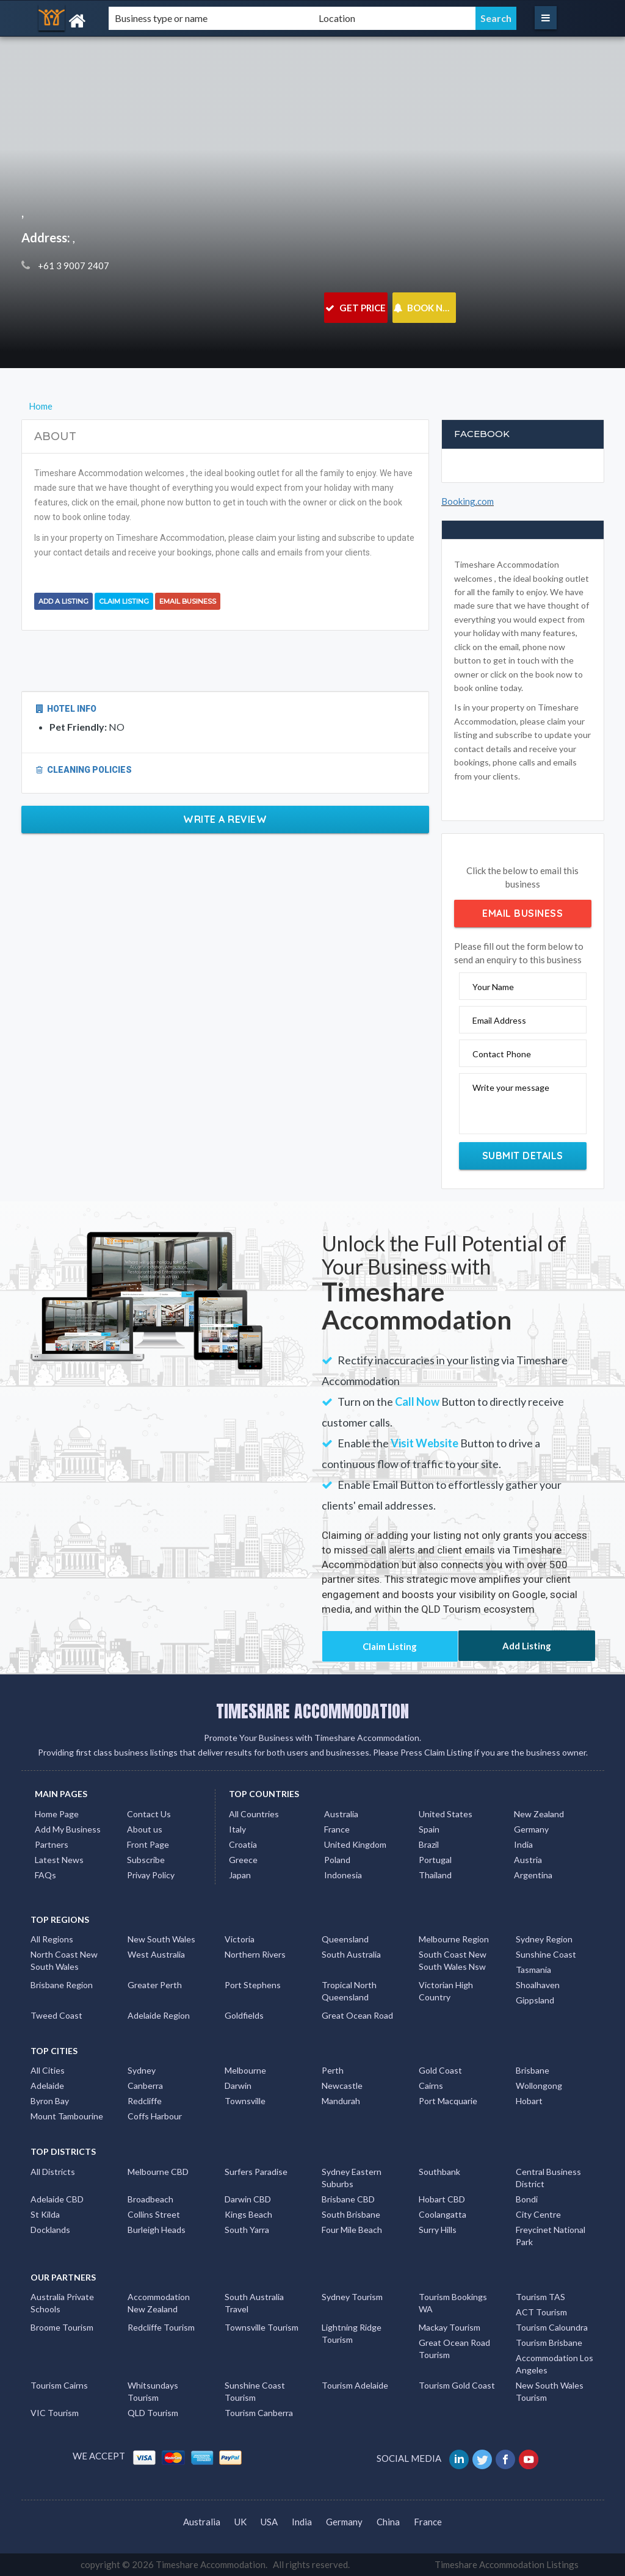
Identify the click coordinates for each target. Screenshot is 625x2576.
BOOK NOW (424, 307)
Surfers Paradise (256, 2171)
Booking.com (467, 501)
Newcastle (342, 2085)
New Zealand (539, 1814)
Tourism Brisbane (549, 2342)
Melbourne (245, 2070)
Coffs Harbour (155, 2116)
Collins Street (154, 2214)
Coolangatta (442, 2214)
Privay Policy (151, 1875)
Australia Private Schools (62, 2303)
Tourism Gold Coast (457, 2385)
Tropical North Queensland (349, 1991)
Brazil (429, 1844)
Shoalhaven (538, 1985)
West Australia (156, 1954)
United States (445, 1814)
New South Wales (161, 1939)
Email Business (187, 601)
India (523, 1844)
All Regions (52, 1939)
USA (269, 2521)
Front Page (148, 1844)
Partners (51, 1844)
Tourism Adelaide (355, 2385)
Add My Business (68, 1829)
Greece (243, 1859)
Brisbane (532, 2070)
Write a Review (225, 819)
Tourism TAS (540, 2297)
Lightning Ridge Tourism (351, 2333)
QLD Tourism (153, 2413)
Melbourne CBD (158, 2171)
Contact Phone (501, 1054)
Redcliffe (145, 2101)
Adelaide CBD (57, 2199)
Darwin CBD (248, 2199)
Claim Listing (124, 601)
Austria (528, 1859)
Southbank (439, 2171)
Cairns (431, 2085)
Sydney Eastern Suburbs (351, 2177)
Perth (333, 2070)
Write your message (510, 1087)
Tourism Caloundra (552, 2327)
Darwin (238, 2085)
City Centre (538, 2214)
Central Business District (548, 2177)
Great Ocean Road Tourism (454, 2348)
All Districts (53, 2171)
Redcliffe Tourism (161, 2327)
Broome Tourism (62, 2327)
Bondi (527, 2199)
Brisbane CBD (348, 2199)
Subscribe (146, 1859)
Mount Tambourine (67, 2116)
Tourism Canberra (259, 2413)
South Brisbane (351, 2214)
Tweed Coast (56, 2015)
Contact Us (149, 1814)
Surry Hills (438, 2229)
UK (240, 2521)
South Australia (351, 1954)
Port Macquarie (448, 2101)
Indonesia (343, 1875)
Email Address (499, 1020)
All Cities (48, 2070)
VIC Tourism (55, 2413)
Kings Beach (248, 2214)
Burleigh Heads (157, 2229)
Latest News (59, 1859)
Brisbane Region (62, 1985)
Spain (429, 1829)
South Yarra (247, 2229)
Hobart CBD (442, 2199)
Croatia (243, 1844)
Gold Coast (440, 2070)
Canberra (145, 2085)
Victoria (240, 1939)
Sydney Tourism (352, 2297)
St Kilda (45, 2214)
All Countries (254, 1814)
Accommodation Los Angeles (554, 2364)
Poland (337, 1859)
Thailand (435, 1875)
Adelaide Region (159, 2015)
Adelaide (47, 2085)
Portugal (435, 1859)
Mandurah (341, 2101)
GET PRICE (355, 307)
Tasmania (533, 1969)
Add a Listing (63, 601)
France (337, 1829)
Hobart (529, 2101)
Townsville (245, 2101)
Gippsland (535, 2000)
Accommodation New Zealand (159, 2303)
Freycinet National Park (550, 2235)
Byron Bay (50, 2101)
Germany (531, 1829)
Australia (341, 1814)
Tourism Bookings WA (453, 2303)
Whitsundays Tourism (153, 2391)
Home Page (57, 1814)
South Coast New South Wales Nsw (452, 1960)
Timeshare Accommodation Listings (507, 2564)
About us (144, 1829)
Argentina (533, 1875)
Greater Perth (155, 1985)
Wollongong (539, 2085)
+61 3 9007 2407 (72, 265)
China (388, 2521)
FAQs (45, 1875)
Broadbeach (150, 2199)
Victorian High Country (446, 1991)
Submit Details (522, 1155)
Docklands (50, 2229)
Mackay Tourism (449, 2327)
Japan (240, 1875)
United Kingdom (355, 1844)
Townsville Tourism (261, 2327)
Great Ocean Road (357, 2015)
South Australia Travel (254, 2303)
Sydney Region (544, 1939)
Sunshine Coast (546, 1954)
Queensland (345, 1939)
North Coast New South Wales (64, 1960)
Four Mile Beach (352, 2229)
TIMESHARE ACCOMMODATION (312, 1711)
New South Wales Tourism (549, 2391)
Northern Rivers (255, 1954)
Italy (237, 1829)
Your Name (493, 987)
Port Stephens (253, 1985)
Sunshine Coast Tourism (255, 2391)
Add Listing (526, 1645)
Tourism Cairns (59, 2385)
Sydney (142, 2070)
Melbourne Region (454, 1939)
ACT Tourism (541, 2312)
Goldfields (244, 2015)
